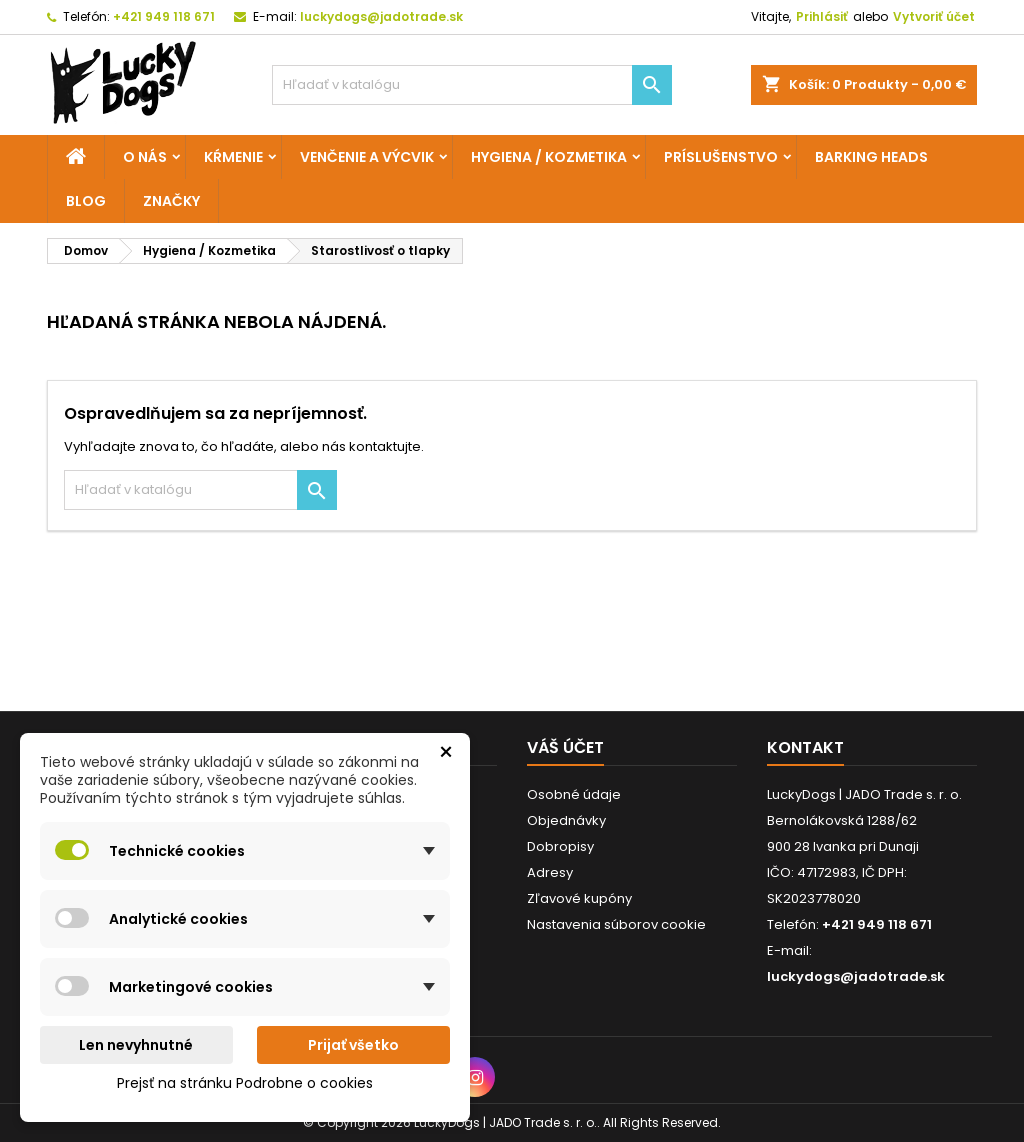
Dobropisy (560, 846)
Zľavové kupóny (579, 898)
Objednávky (566, 820)
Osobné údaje (574, 794)
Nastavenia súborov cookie (616, 924)
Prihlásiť (822, 16)
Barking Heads (871, 157)
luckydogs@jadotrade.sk (381, 16)
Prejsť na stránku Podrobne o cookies (245, 1083)
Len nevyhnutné (136, 1045)
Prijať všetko (353, 1045)
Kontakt (805, 747)
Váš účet (565, 747)
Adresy (550, 872)
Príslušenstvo (721, 157)
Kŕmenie (233, 157)
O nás (145, 157)
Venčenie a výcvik (367, 157)
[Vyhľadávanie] (472, 85)
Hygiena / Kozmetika (549, 157)
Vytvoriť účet (934, 16)
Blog (86, 201)
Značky (171, 201)
